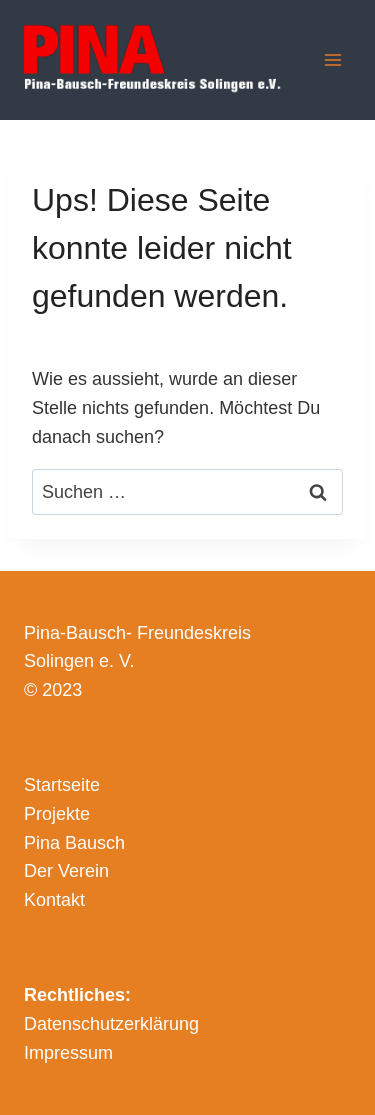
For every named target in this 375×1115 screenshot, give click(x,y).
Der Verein (66, 871)
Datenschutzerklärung (111, 1024)
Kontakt (54, 900)
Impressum (68, 1053)
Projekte (57, 814)
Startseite (62, 785)
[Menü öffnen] (332, 59)
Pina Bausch (74, 843)
